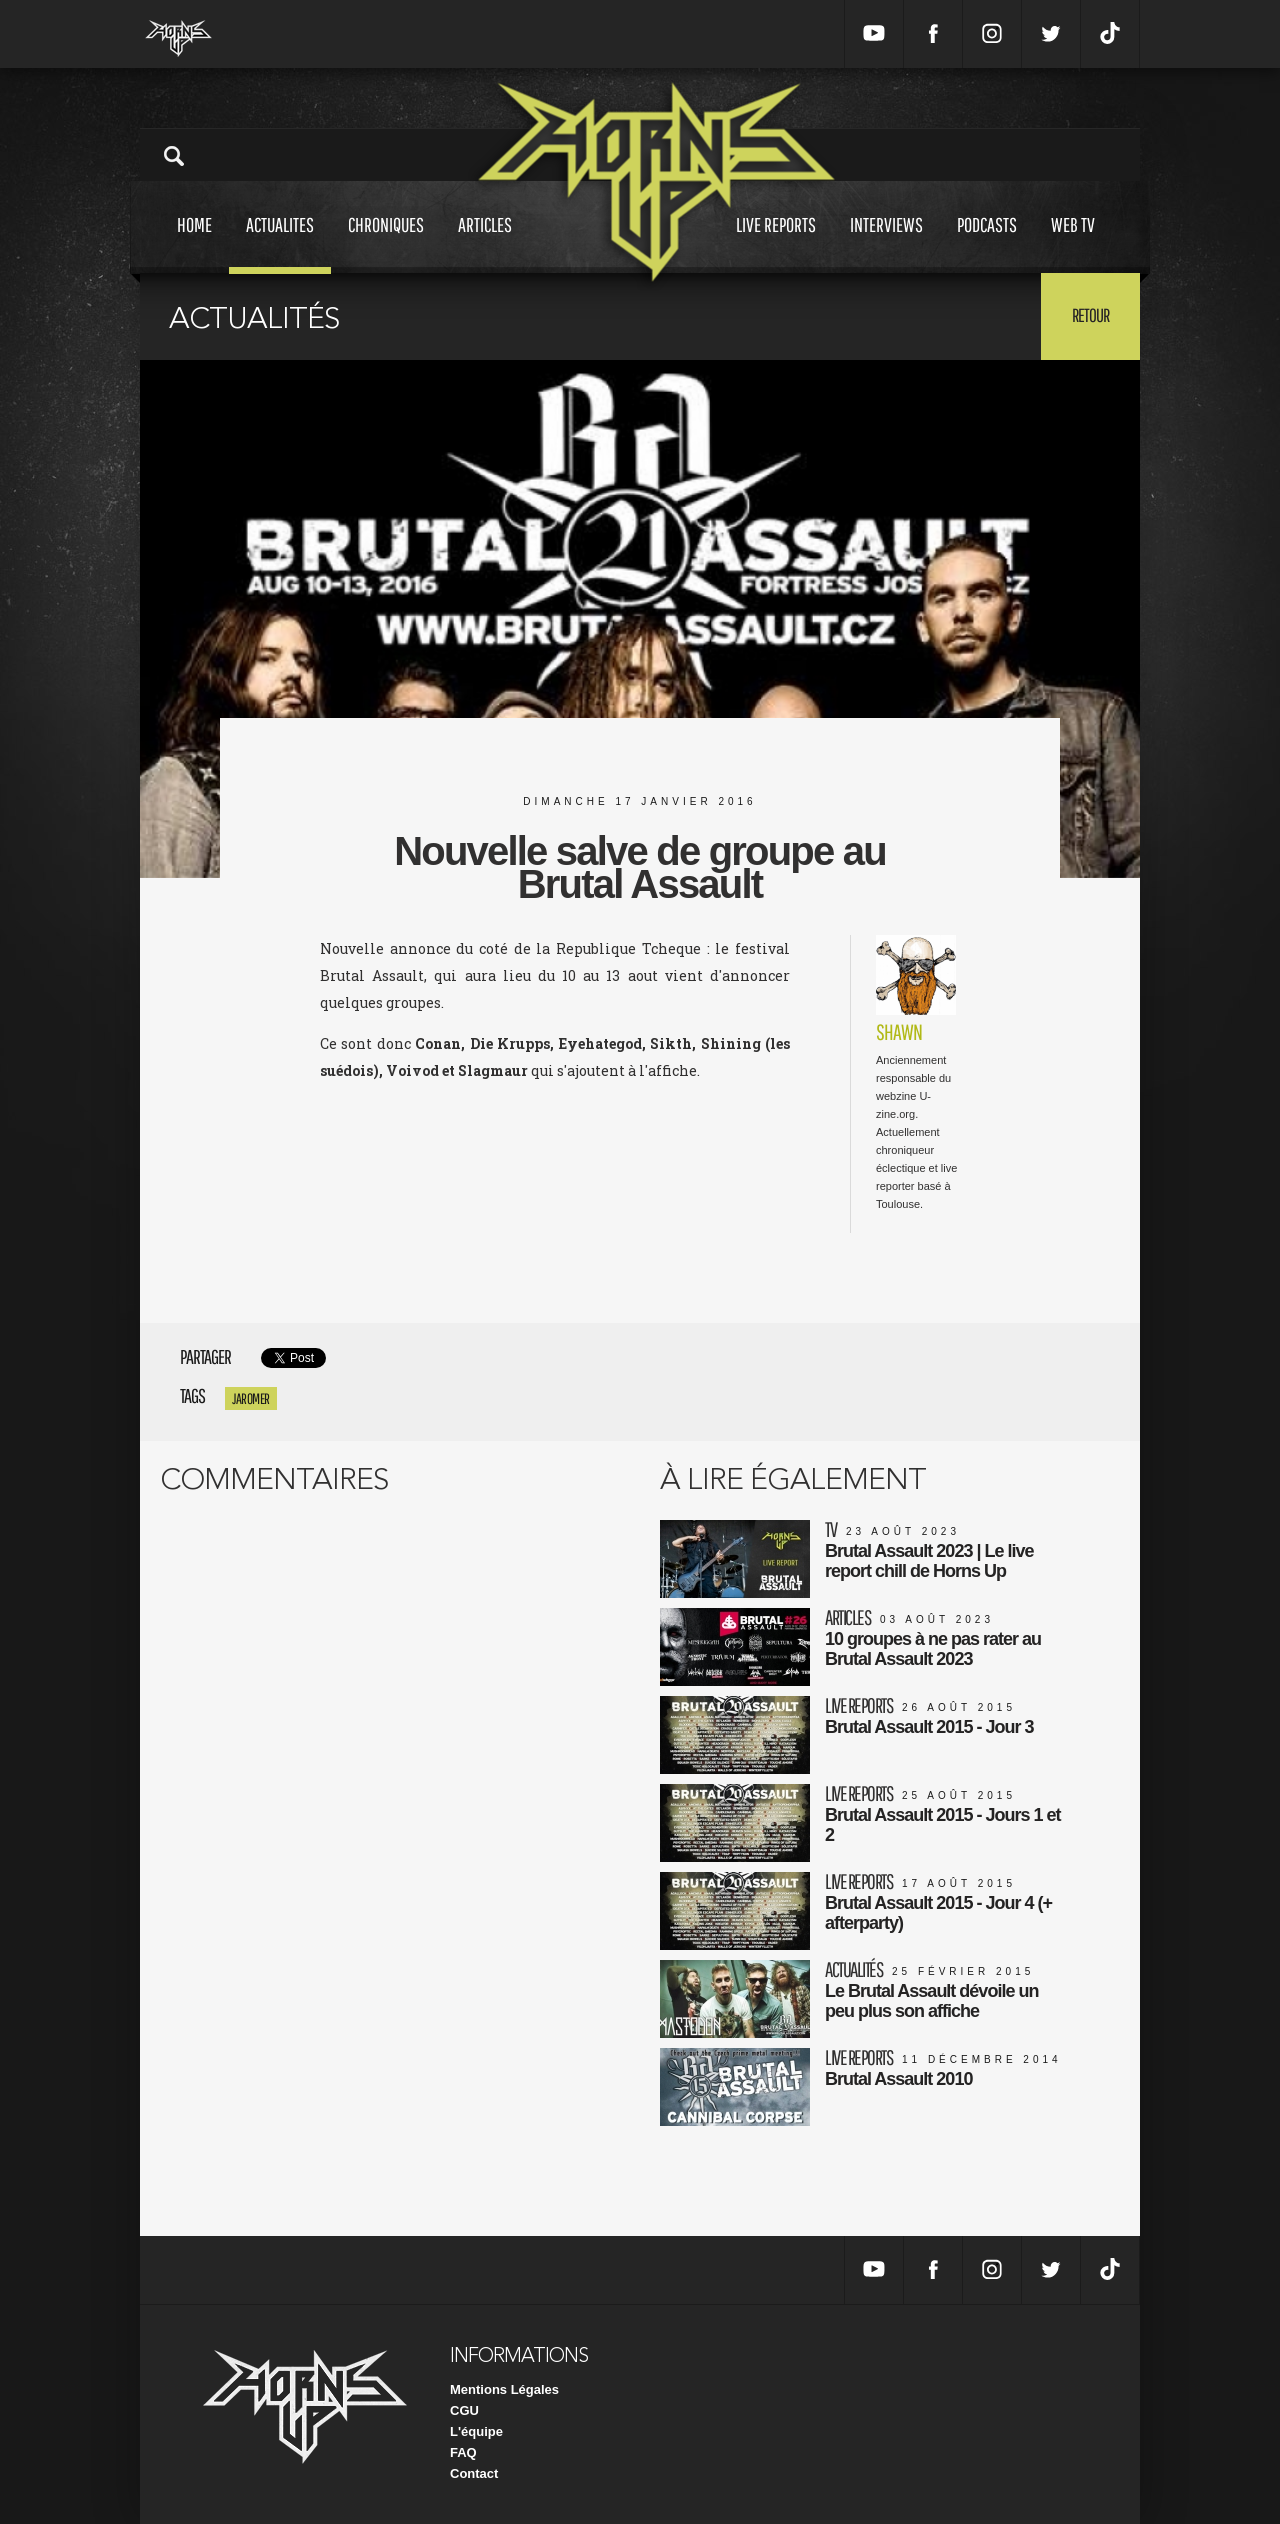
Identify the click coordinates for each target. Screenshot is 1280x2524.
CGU (464, 2410)
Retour (1090, 315)
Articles (485, 243)
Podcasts (987, 243)
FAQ (463, 2452)
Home (194, 243)
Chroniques (386, 243)
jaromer (251, 1398)
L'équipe (476, 2431)
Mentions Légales (504, 2389)
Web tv (1073, 243)
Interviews (886, 243)
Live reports (776, 243)
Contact (474, 2473)
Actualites (280, 243)
